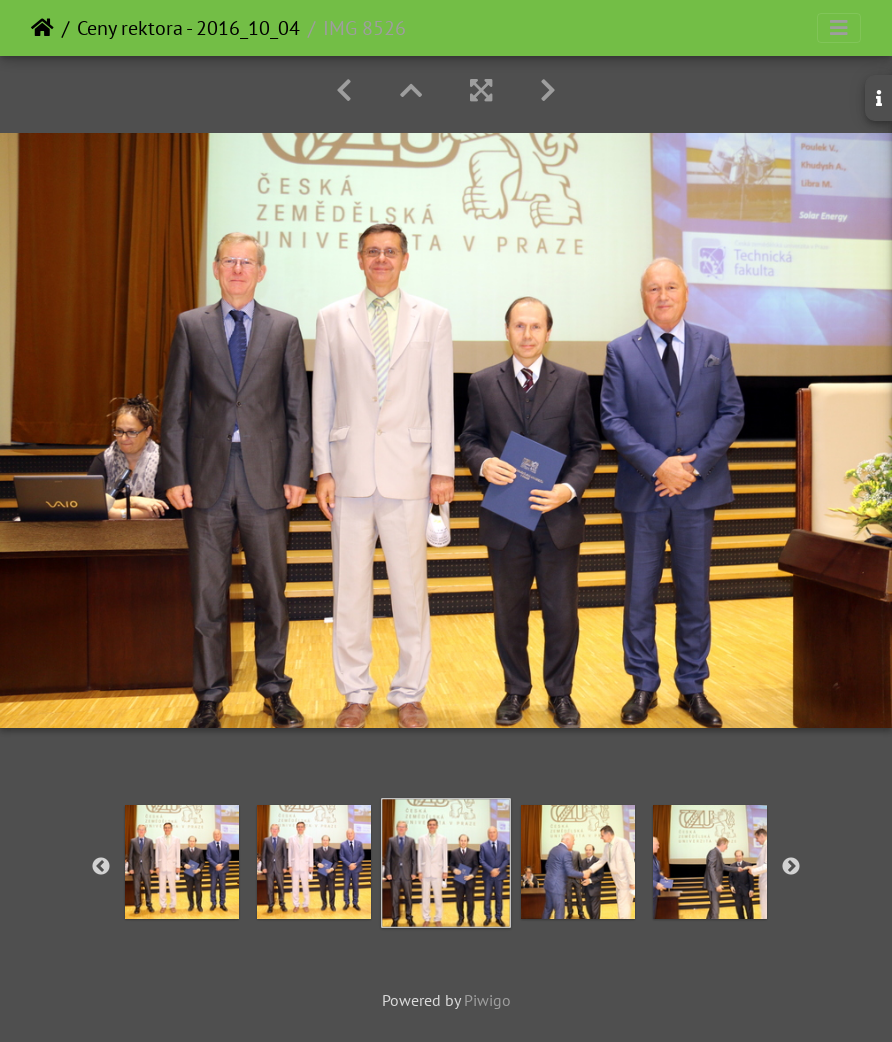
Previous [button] (101, 867)
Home (42, 28)
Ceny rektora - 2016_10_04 (188, 28)
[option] (182, 862)
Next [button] (791, 867)
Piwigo (487, 1000)
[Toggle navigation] (839, 28)
